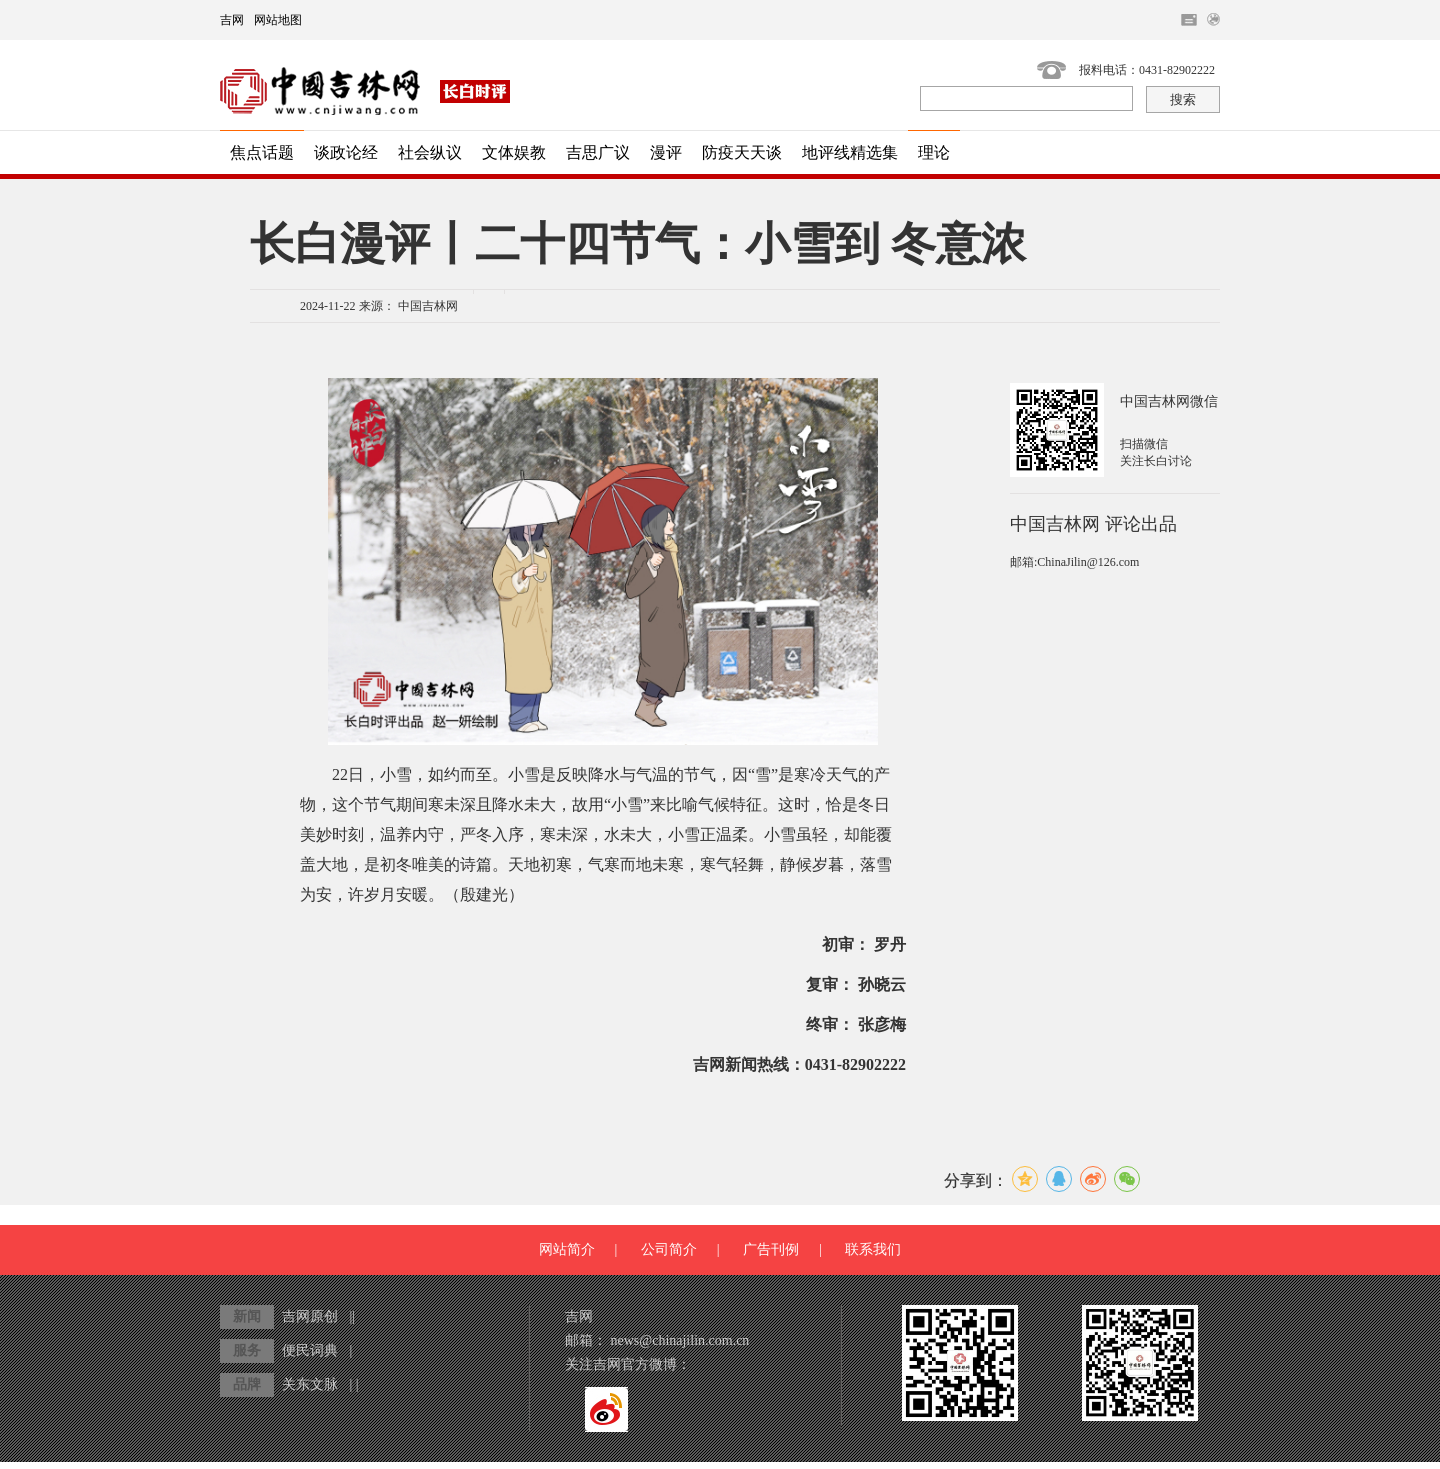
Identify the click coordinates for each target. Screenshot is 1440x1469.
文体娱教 (514, 152)
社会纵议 (430, 152)
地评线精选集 (850, 152)
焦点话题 (262, 152)
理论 (934, 152)
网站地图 (278, 20)
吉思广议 (598, 152)
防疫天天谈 (742, 152)
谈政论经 (346, 152)
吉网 (232, 20)
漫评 (666, 152)
